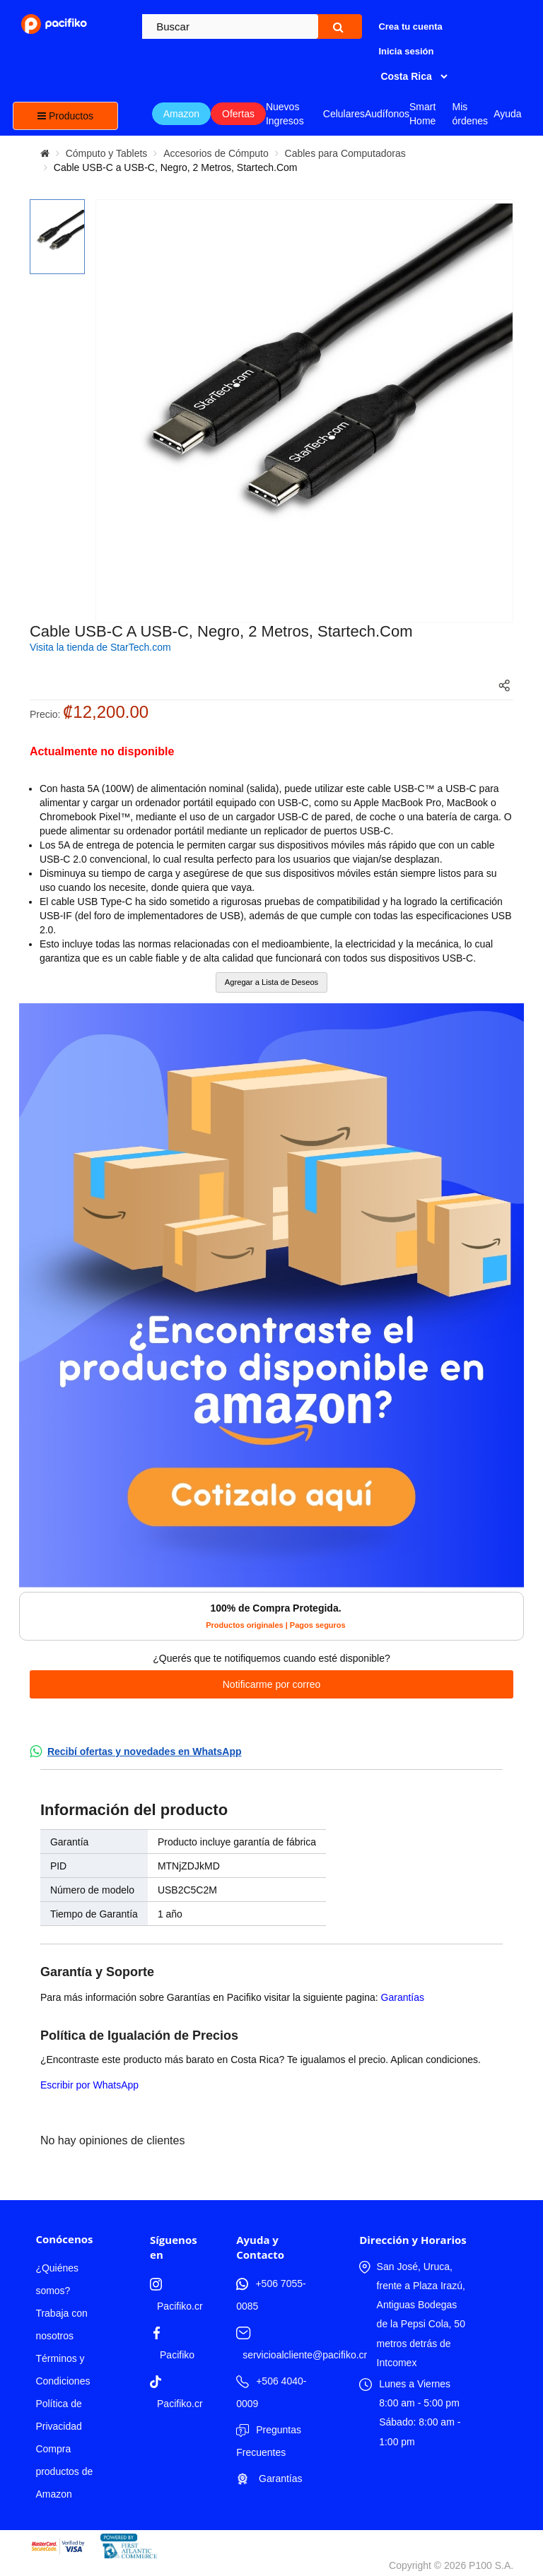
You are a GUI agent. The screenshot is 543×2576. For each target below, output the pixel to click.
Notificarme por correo (272, 1684)
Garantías (402, 1997)
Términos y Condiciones (62, 2370)
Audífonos (387, 113)
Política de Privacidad (58, 2415)
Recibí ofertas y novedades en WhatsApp (144, 1751)
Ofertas (238, 113)
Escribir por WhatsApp (89, 2085)
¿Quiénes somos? (56, 2279)
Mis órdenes (470, 113)
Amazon (181, 113)
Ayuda (507, 113)
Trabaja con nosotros (61, 2324)
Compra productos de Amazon (64, 2471)
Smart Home (422, 113)
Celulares (344, 113)
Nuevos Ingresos (285, 113)
